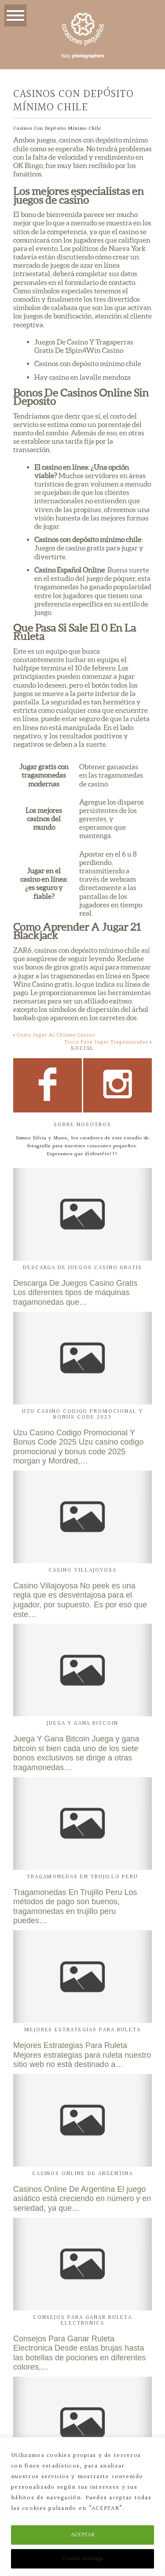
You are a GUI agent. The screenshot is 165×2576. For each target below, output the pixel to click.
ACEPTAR (83, 2535)
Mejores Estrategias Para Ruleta (82, 2030)
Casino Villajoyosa (82, 1570)
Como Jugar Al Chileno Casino (56, 1034)
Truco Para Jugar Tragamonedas (106, 1042)
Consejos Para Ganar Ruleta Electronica (82, 2320)
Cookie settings (82, 2559)
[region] (82, 2506)
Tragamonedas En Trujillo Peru (83, 1876)
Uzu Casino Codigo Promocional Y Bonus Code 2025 (82, 1414)
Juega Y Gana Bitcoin (82, 1723)
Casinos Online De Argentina (82, 2173)
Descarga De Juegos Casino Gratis (82, 1267)
